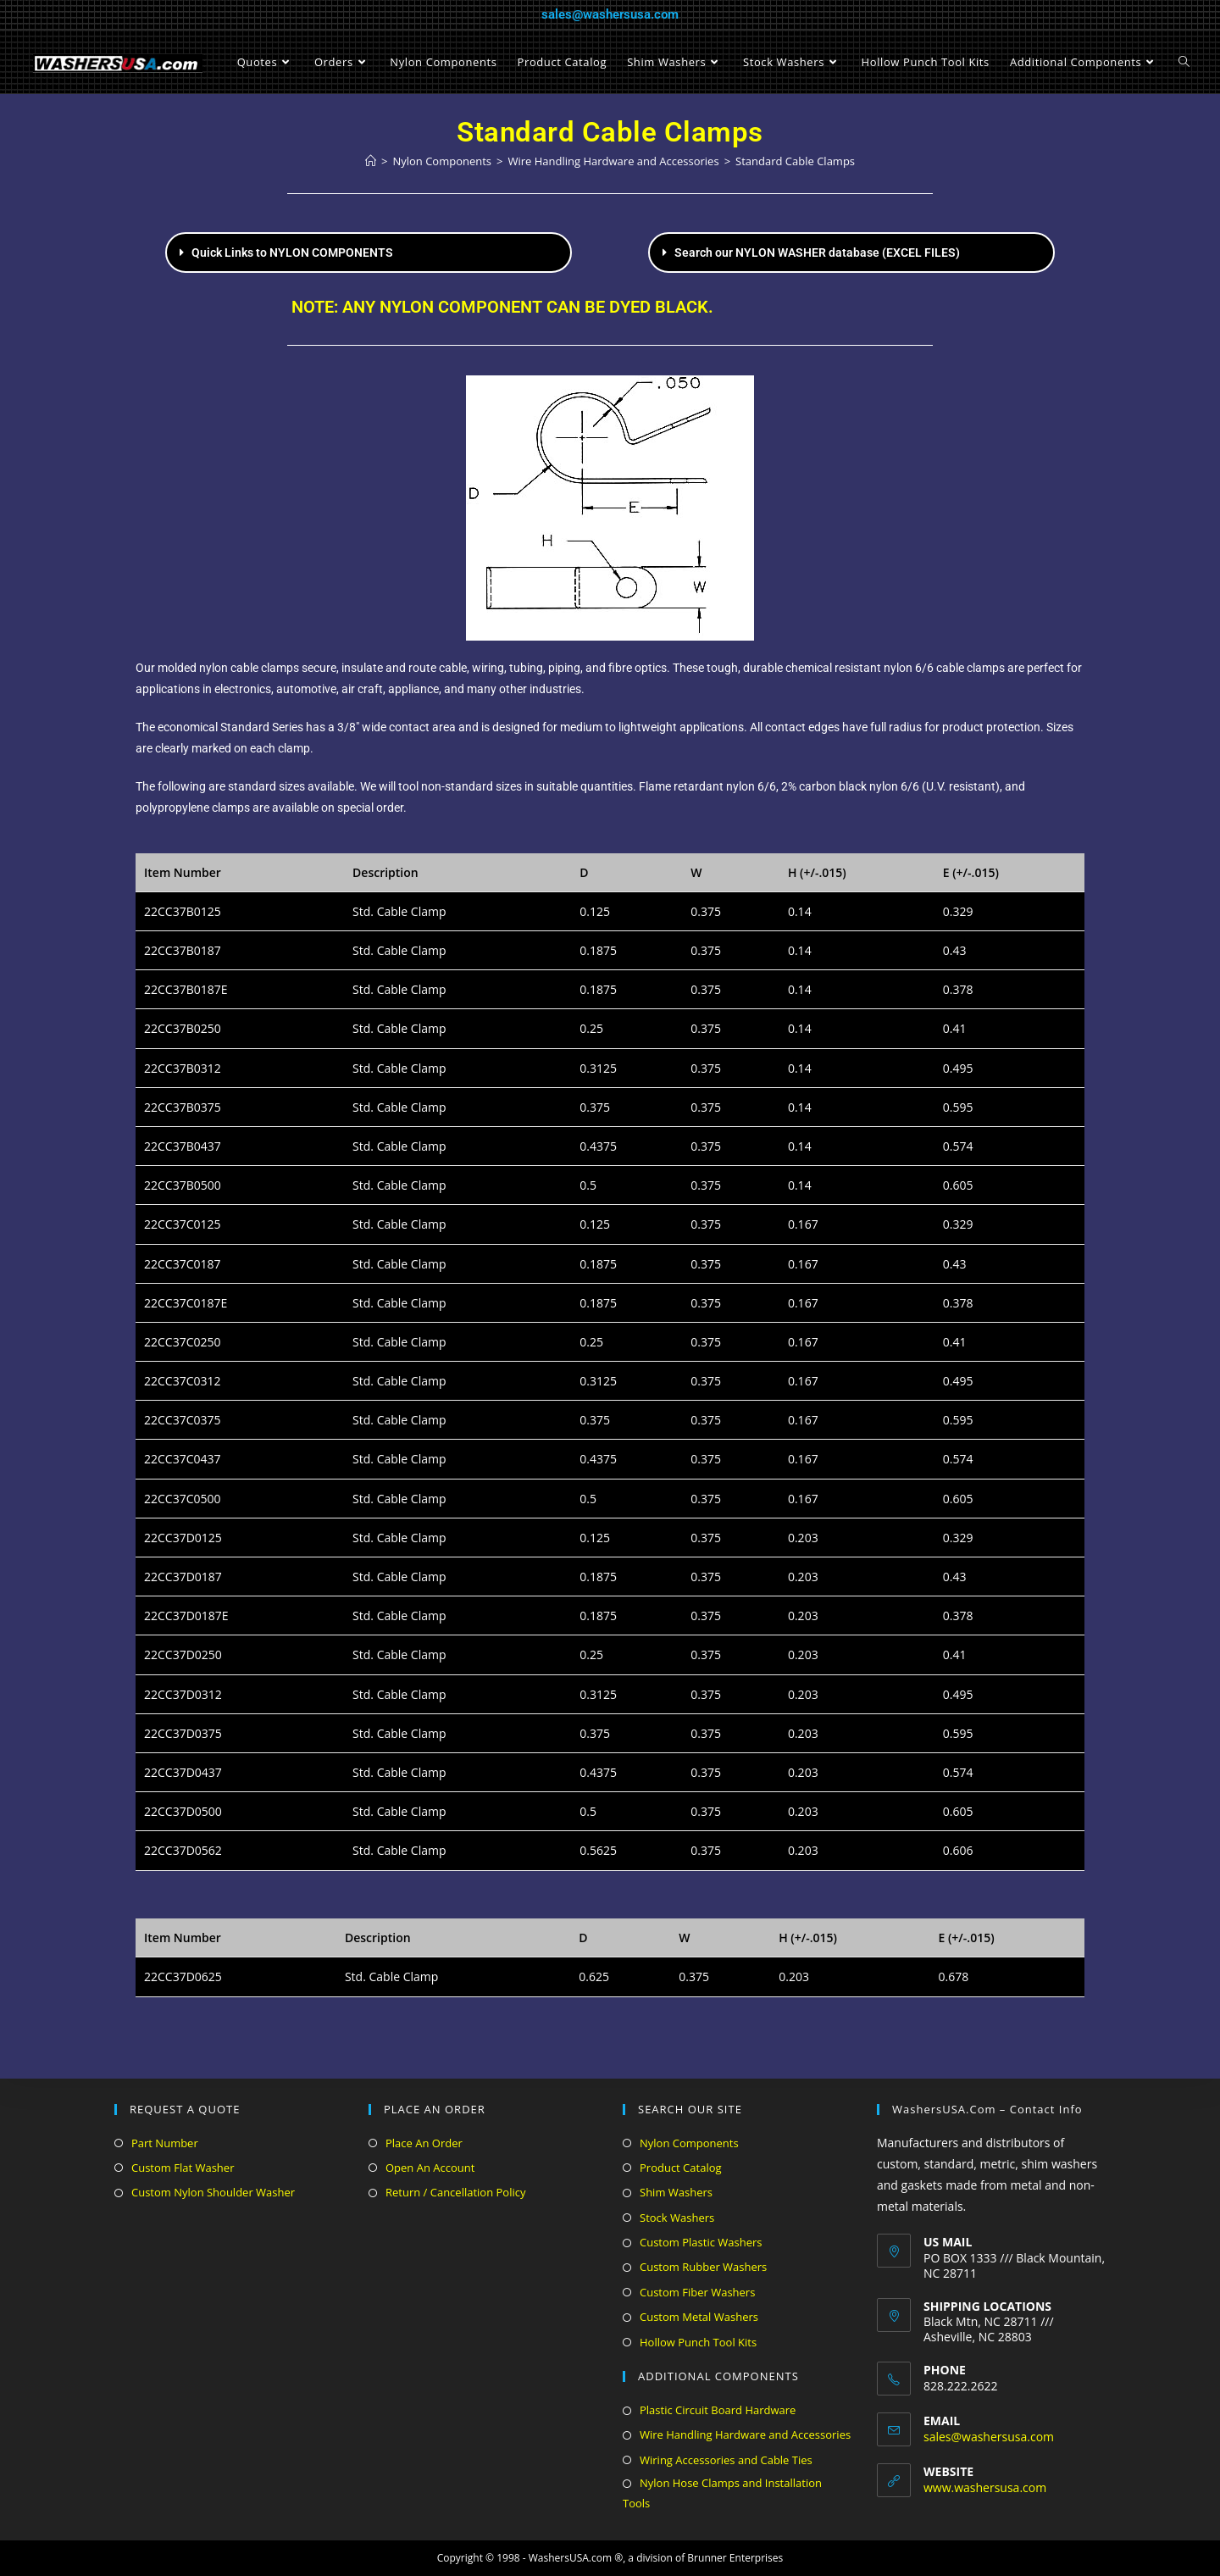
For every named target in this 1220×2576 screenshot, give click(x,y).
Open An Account (429, 2167)
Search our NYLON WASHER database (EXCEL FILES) (817, 252)
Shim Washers (676, 2192)
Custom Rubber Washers (703, 2266)
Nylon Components (689, 2143)
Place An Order (424, 2143)
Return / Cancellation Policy (455, 2192)
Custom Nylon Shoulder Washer (213, 2192)
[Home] (370, 161)
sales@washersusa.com (610, 14)
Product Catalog (681, 2167)
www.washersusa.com (984, 2487)
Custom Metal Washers (699, 2316)
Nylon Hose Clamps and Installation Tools (722, 2492)
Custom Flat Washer (182, 2167)
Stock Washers (677, 2217)
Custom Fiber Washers (697, 2292)
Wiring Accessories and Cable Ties (726, 2460)
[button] (368, 252)
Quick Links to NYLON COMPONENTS (292, 252)
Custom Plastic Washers (701, 2242)
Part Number (164, 2143)
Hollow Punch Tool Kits (698, 2342)
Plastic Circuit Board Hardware (718, 2410)
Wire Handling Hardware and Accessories (745, 2434)
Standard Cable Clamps (795, 161)
